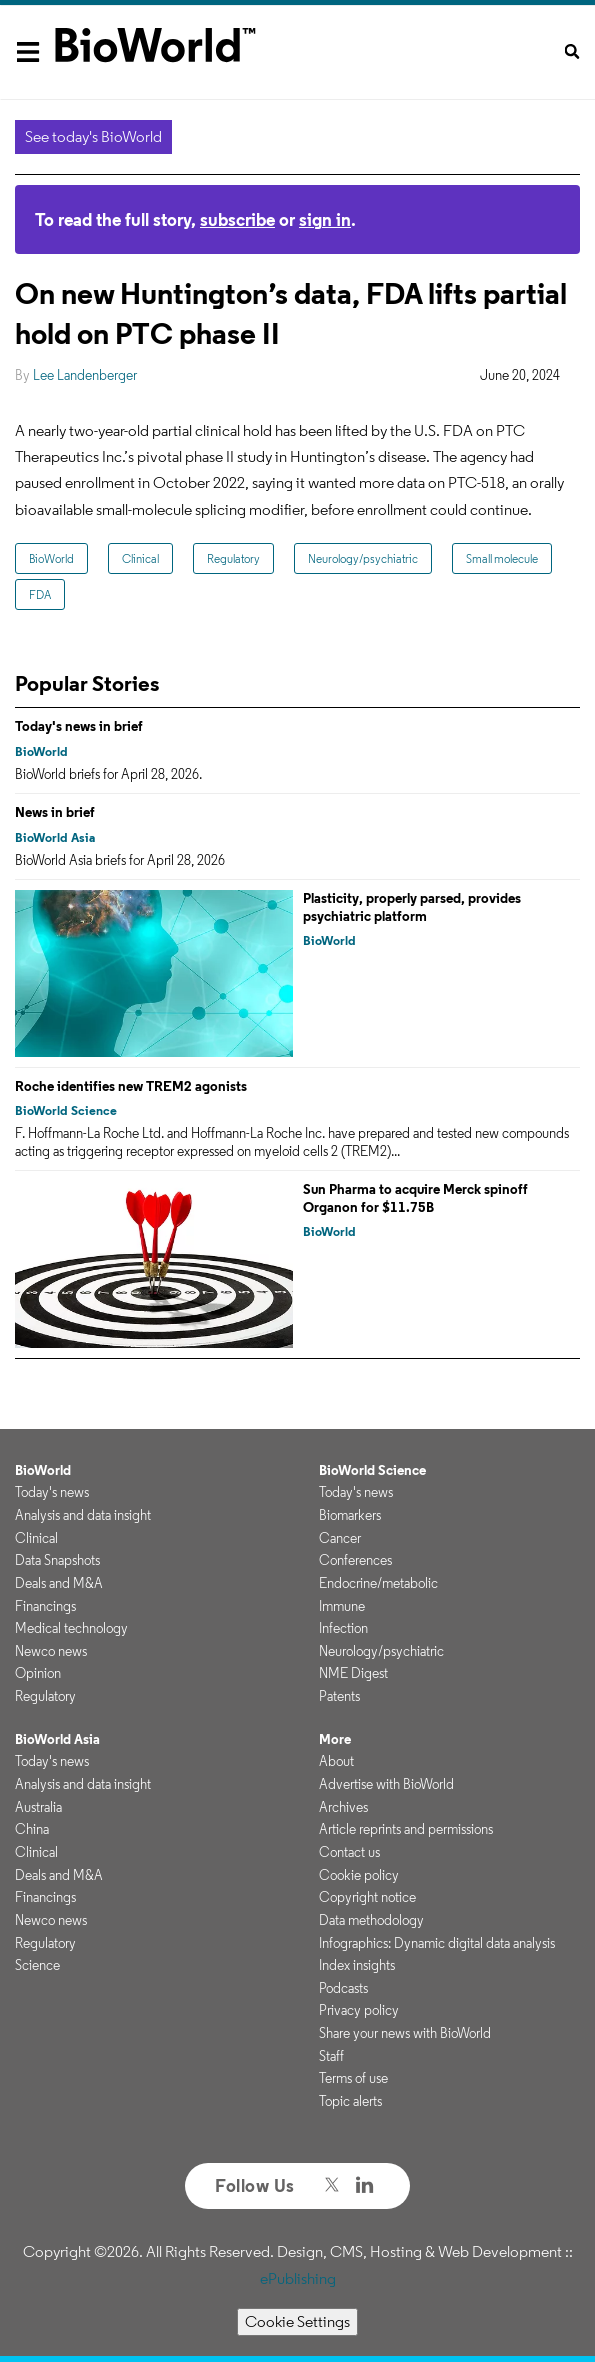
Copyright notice (367, 1897)
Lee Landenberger (85, 375)
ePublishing (298, 2278)
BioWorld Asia (55, 837)
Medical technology (71, 1628)
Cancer (340, 1538)
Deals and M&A (59, 1583)
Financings (45, 1606)
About (336, 1761)
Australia (38, 1807)
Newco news (51, 1651)
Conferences (355, 1560)
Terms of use (353, 2078)
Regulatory (233, 558)
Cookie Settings (297, 2321)
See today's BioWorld (93, 136)
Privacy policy (359, 2010)
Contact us (349, 1852)
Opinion (38, 1673)
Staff (331, 2056)
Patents (339, 1696)
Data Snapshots (57, 1560)
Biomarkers (350, 1515)
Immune (342, 1606)
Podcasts (343, 1988)
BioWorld (51, 558)
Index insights (357, 1965)
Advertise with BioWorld (386, 1784)
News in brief (55, 812)
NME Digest (353, 1673)
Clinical (140, 558)
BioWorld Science (66, 1110)
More (335, 1739)
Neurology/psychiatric (363, 558)
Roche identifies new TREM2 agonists (131, 1086)
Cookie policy (359, 1875)
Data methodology (371, 1920)
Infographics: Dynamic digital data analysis (437, 1943)
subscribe (237, 219)
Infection (343, 1628)
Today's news (52, 1492)
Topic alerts (350, 2101)
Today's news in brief (79, 726)
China (32, 1829)
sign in (325, 219)
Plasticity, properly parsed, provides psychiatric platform (412, 907)
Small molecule (502, 558)
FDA (40, 594)
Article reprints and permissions (406, 1829)
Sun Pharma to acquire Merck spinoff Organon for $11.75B (415, 1198)
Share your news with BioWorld (405, 2033)
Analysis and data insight (83, 1515)
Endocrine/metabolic (378, 1583)
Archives (343, 1807)
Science (37, 1965)
